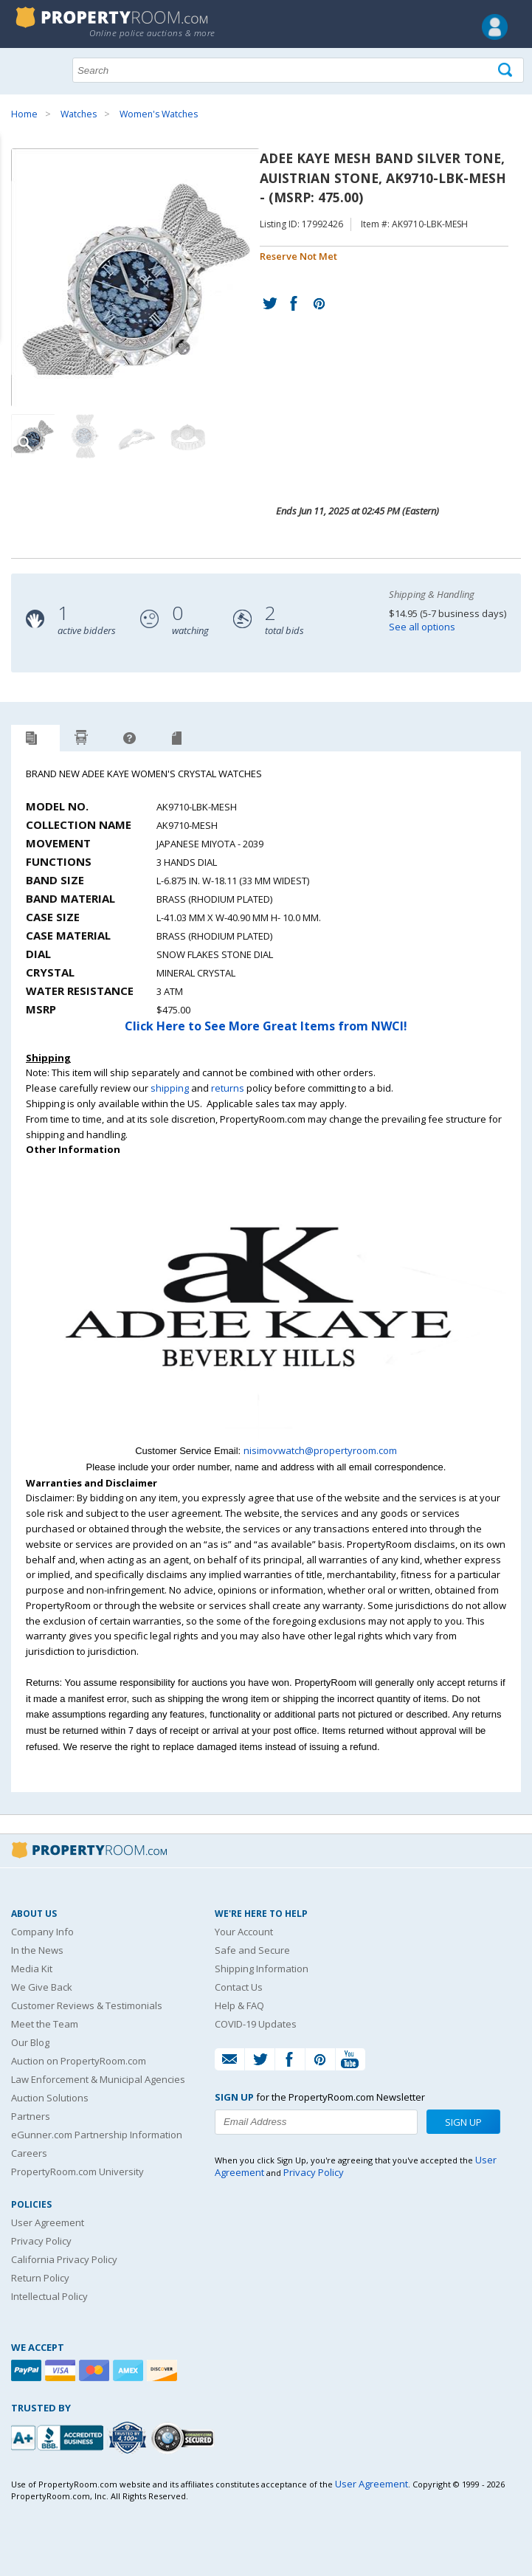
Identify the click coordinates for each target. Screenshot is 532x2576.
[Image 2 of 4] (85, 436)
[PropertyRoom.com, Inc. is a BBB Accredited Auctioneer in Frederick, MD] (59, 2436)
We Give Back (41, 1987)
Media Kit (31, 1968)
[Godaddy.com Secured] (184, 2437)
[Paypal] (28, 2370)
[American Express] (130, 2370)
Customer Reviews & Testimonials (86, 2005)
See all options (422, 626)
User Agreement (47, 2222)
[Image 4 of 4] (188, 436)
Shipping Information (261, 1968)
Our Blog (30, 2042)
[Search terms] (298, 70)
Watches (79, 114)
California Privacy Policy (64, 2259)
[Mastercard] (96, 2370)
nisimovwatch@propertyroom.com (320, 1450)
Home (24, 114)
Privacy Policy (41, 2241)
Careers (29, 2153)
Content (14, 187)
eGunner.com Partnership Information (96, 2134)
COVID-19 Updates (256, 2024)
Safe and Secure (252, 1950)
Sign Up (463, 2122)
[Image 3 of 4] (136, 436)
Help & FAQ (239, 2005)
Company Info (42, 1931)
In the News (37, 1950)
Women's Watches (159, 114)
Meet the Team (44, 2024)
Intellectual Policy (49, 2296)
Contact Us (239, 1987)
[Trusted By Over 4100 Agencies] (129, 2438)
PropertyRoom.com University (77, 2171)
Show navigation (26, 68)
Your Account (244, 1931)
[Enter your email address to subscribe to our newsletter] (316, 2122)
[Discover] (164, 2370)
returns (227, 1088)
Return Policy (40, 2277)
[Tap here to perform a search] (506, 70)
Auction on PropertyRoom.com (78, 2060)
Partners (30, 2116)
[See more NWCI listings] (266, 1435)
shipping (170, 1088)
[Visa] (62, 2370)
